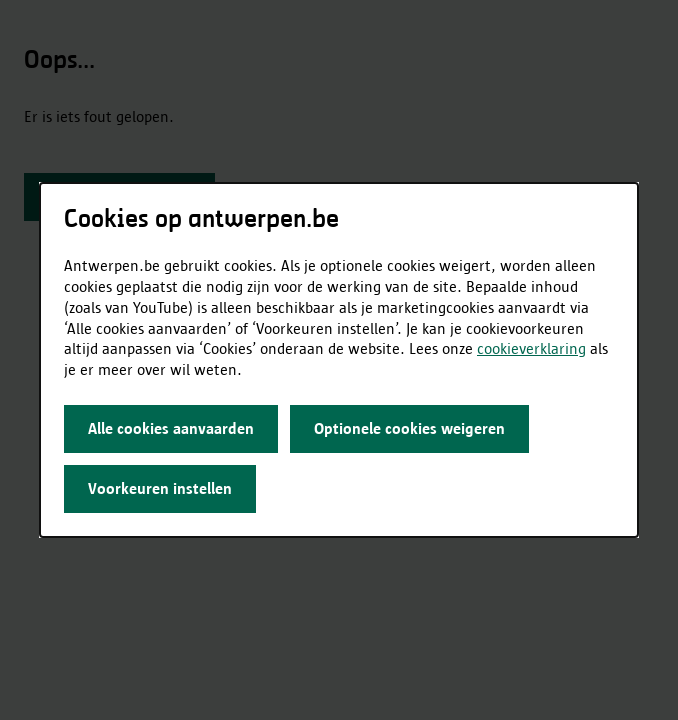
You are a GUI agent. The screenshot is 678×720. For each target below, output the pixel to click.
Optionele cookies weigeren (409, 428)
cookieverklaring (531, 348)
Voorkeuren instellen (160, 488)
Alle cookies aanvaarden (171, 428)
